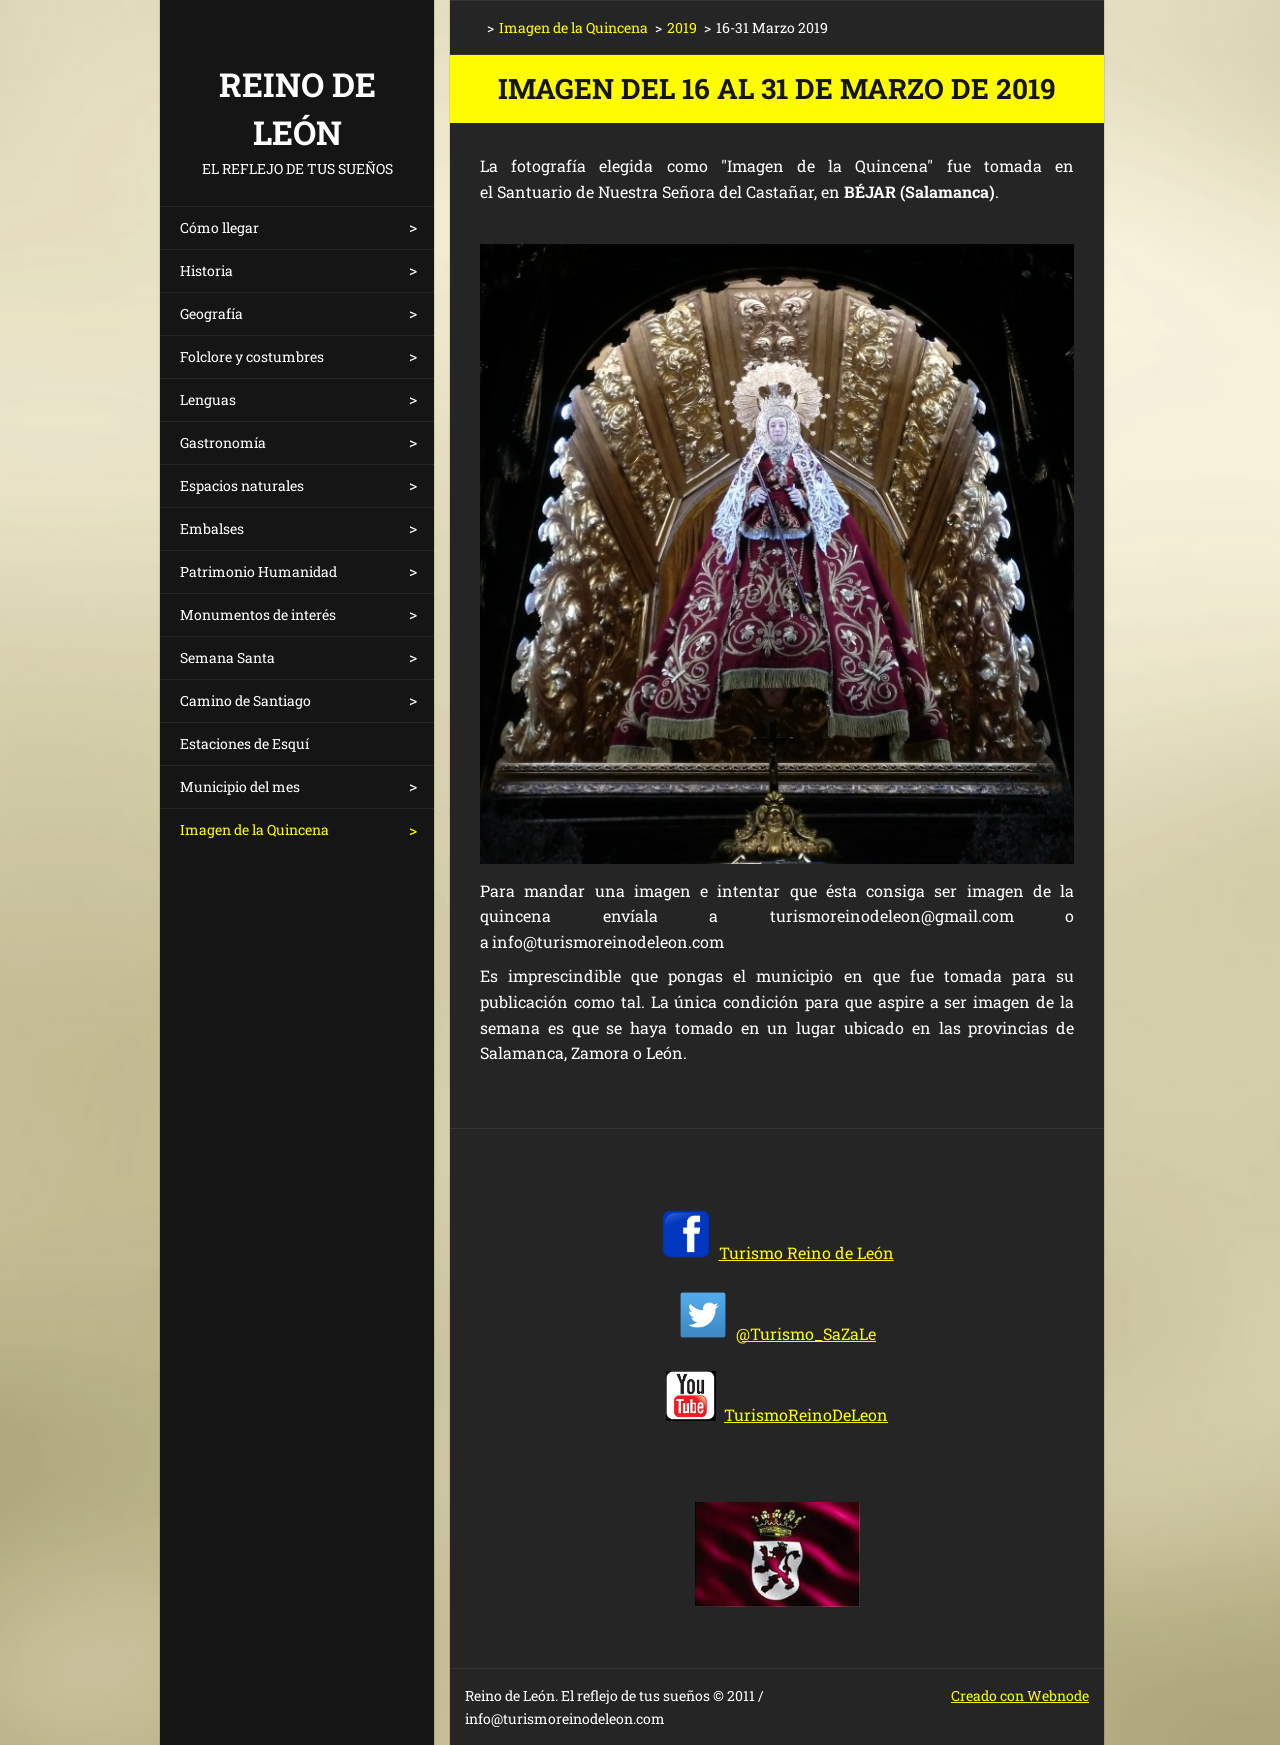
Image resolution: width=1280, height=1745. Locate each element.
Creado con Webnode (1020, 1695)
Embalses (212, 528)
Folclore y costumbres (252, 356)
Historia (206, 270)
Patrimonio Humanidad (258, 571)
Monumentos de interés (258, 614)
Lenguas (208, 399)
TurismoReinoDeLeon (806, 1414)
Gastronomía (223, 442)
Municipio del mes (240, 786)
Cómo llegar (219, 227)
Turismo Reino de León (806, 1252)
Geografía (211, 313)
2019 (682, 27)
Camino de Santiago (245, 700)
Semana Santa (227, 657)
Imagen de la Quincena (254, 829)
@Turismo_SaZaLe (806, 1333)
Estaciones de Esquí (244, 743)
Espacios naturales (242, 485)
